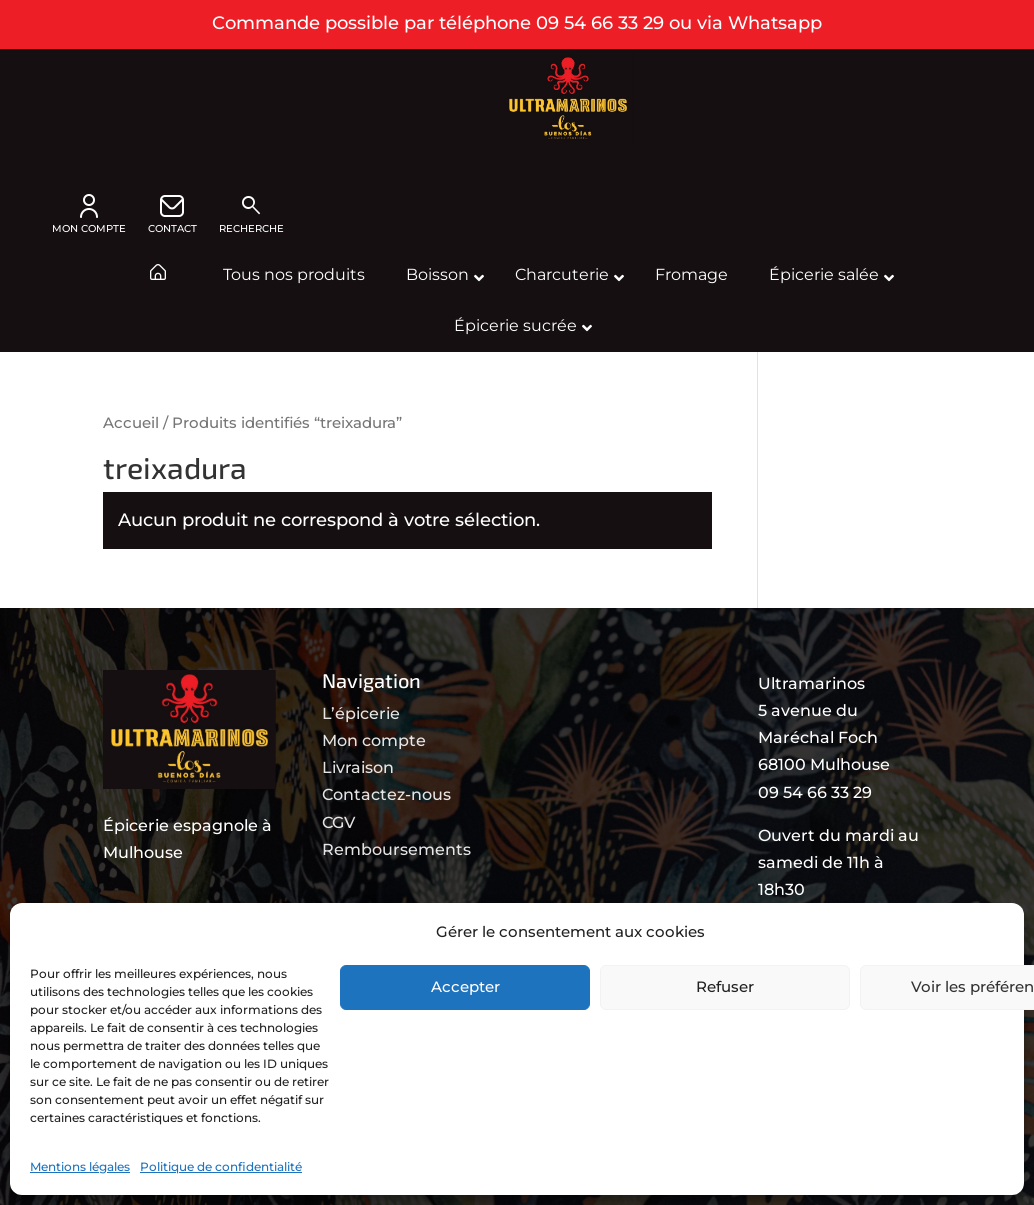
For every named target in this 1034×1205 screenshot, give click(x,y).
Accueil (131, 423)
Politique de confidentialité (221, 1166)
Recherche (251, 214)
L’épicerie (361, 713)
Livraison (358, 767)
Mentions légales (80, 1166)
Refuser (725, 986)
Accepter (465, 986)
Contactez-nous (386, 794)
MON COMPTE (89, 214)
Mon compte (374, 740)
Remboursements (396, 849)
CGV (338, 822)
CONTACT (172, 214)
